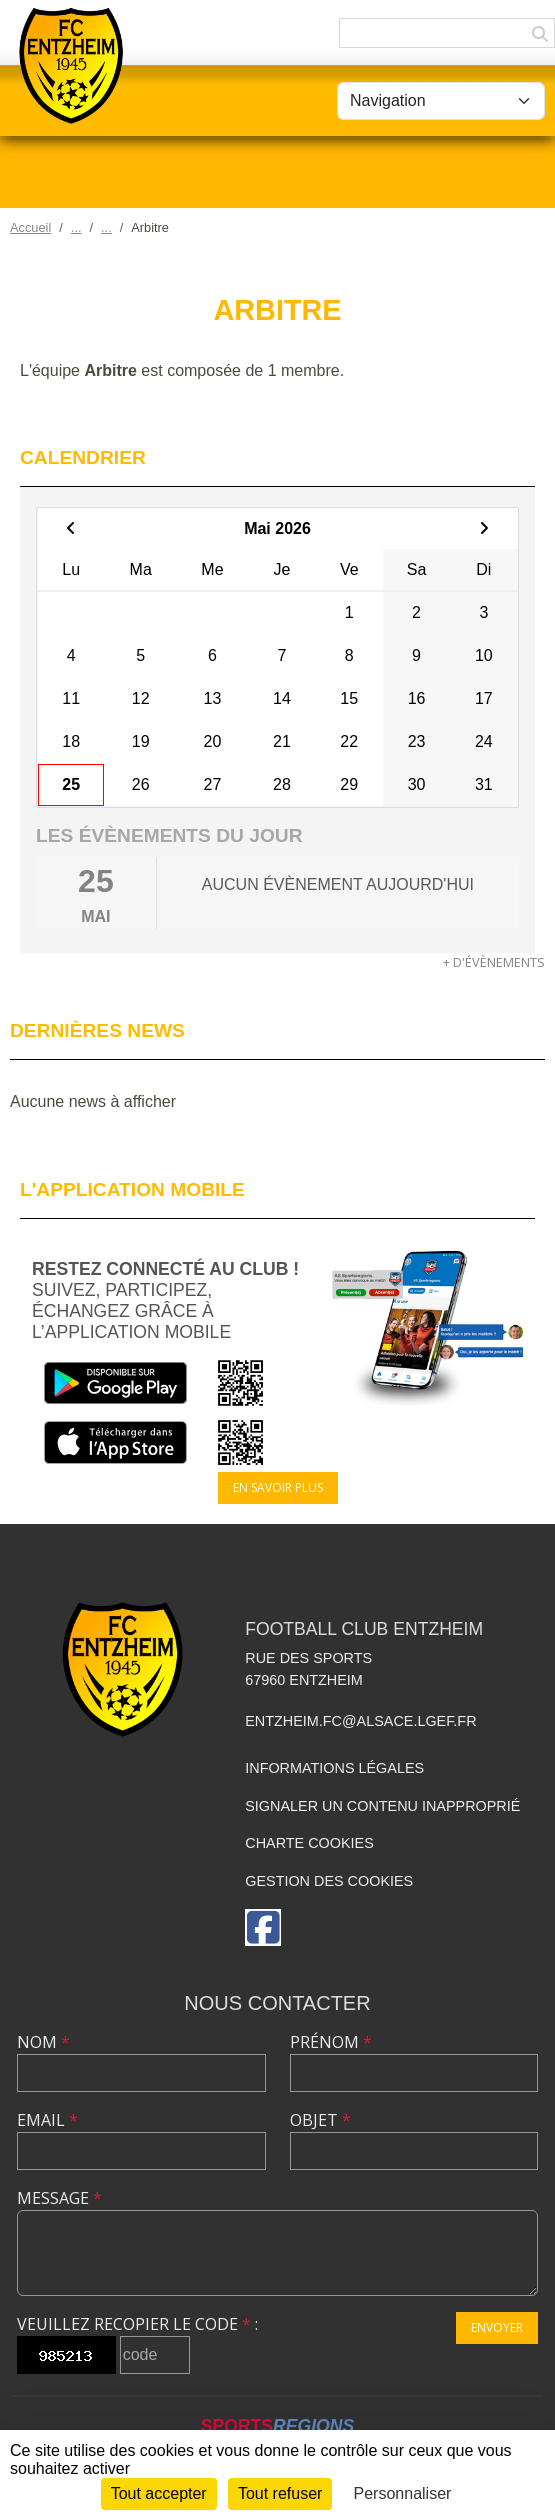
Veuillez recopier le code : (137, 2324)
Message (59, 2198)
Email (47, 2120)
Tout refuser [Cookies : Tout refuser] (280, 2493)
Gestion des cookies (329, 1881)
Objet (320, 2120)
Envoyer (497, 2327)
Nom (43, 2042)
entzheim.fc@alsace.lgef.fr (360, 1721)
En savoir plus (278, 1487)
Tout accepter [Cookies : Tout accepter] (159, 2493)
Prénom (331, 2042)
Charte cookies (309, 1843)
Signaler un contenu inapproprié (382, 1806)
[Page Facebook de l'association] (263, 1927)
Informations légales (334, 1768)
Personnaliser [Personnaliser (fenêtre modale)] (403, 2493)
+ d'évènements (494, 962)
